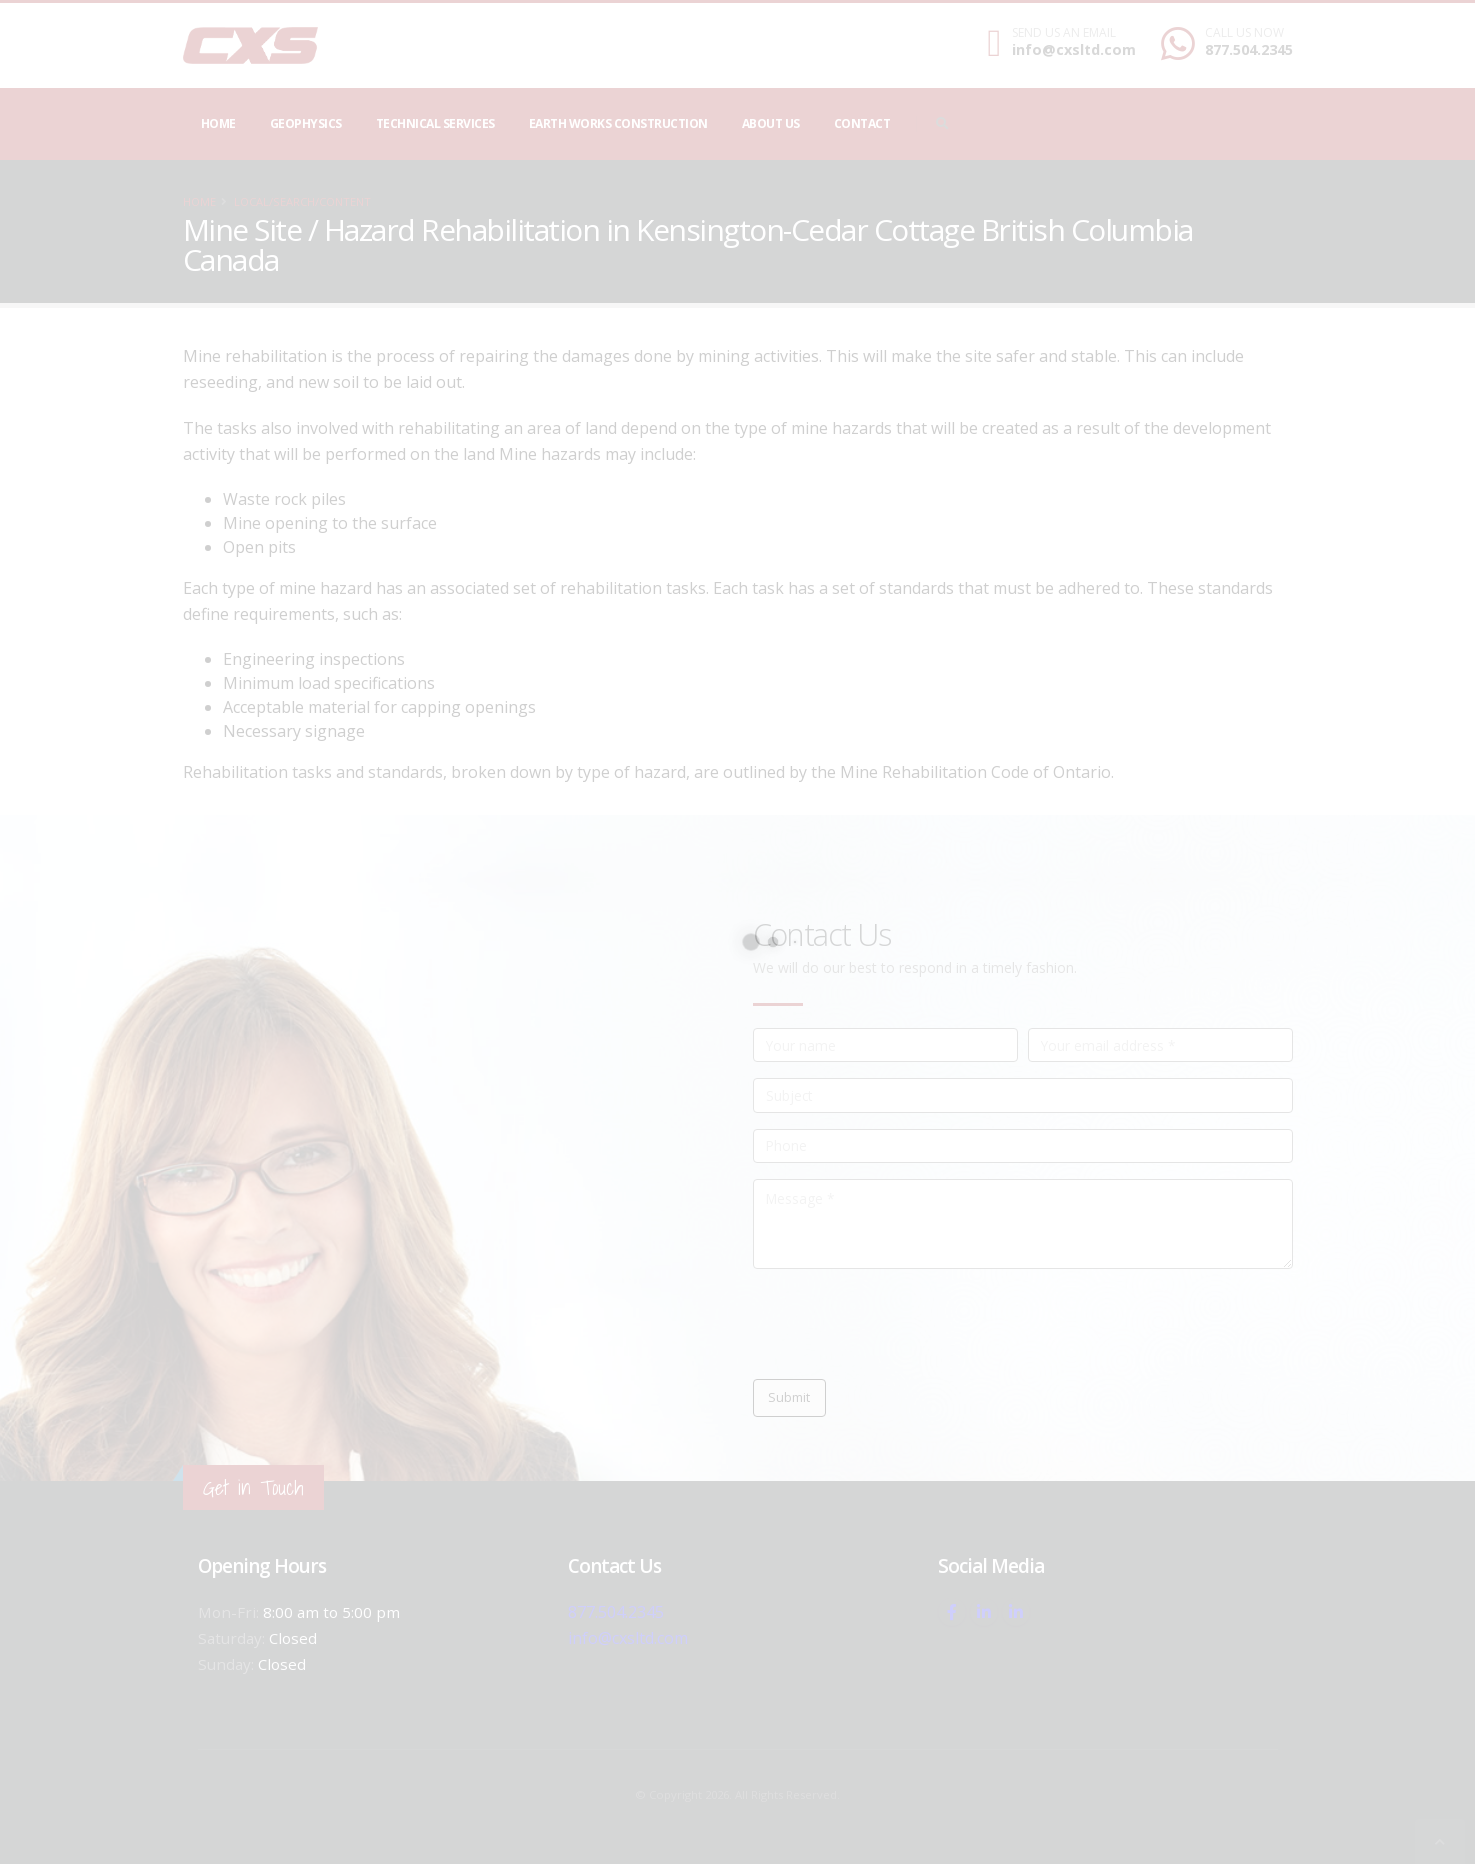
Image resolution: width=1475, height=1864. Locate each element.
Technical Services (435, 123)
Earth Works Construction (618, 123)
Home (218, 123)
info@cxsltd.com (1074, 49)
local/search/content (302, 201)
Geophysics (306, 123)
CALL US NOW (1244, 33)
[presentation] (905, 1324)
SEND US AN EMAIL (1064, 33)
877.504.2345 (1249, 49)
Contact (862, 123)
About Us (771, 123)
